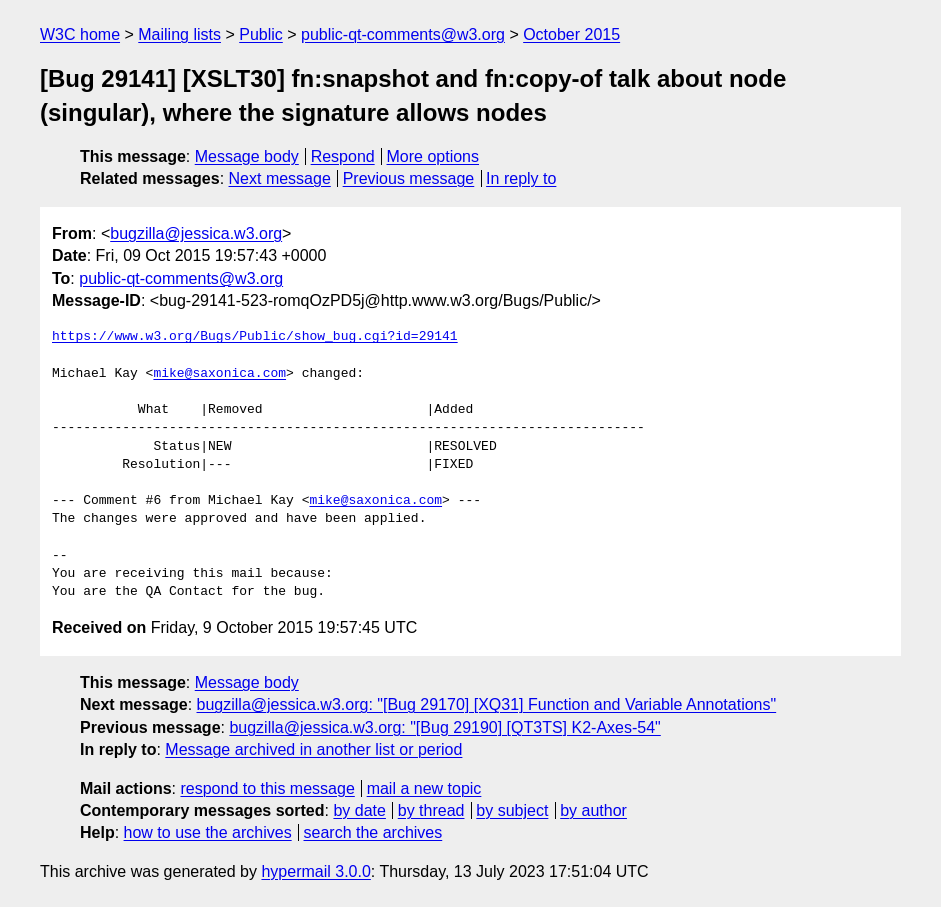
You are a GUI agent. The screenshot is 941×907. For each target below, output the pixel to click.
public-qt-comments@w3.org (403, 34)
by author (593, 810)
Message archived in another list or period (313, 749)
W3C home (80, 34)
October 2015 (571, 34)
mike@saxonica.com (219, 374)
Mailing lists (179, 34)
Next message (280, 178)
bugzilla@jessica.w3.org (196, 233)
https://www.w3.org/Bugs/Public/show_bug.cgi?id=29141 (255, 337)
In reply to (521, 178)
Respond (343, 156)
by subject (512, 810)
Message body (247, 156)
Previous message (409, 178)
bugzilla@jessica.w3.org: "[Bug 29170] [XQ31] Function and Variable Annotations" (487, 704)
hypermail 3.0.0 (315, 871)
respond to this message (267, 788)
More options (433, 156)
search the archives (373, 832)
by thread (431, 810)
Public (261, 34)
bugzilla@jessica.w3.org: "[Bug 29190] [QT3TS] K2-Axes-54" (444, 727)
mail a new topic (424, 788)
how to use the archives (208, 832)
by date (359, 810)
